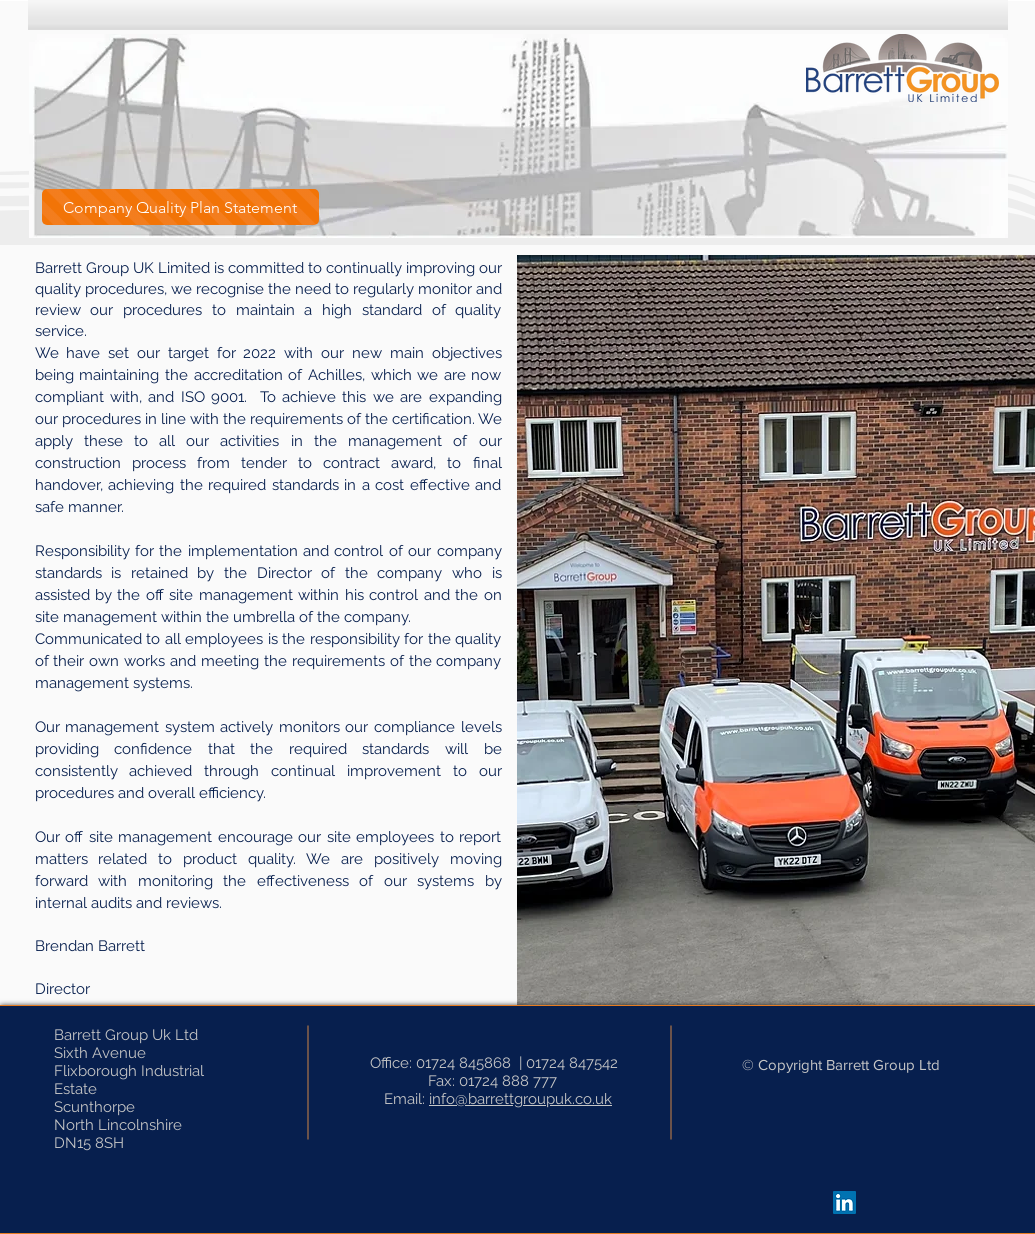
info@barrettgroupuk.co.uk (520, 1099)
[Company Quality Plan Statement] (180, 207)
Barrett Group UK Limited (122, 268)
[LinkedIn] (844, 1202)
